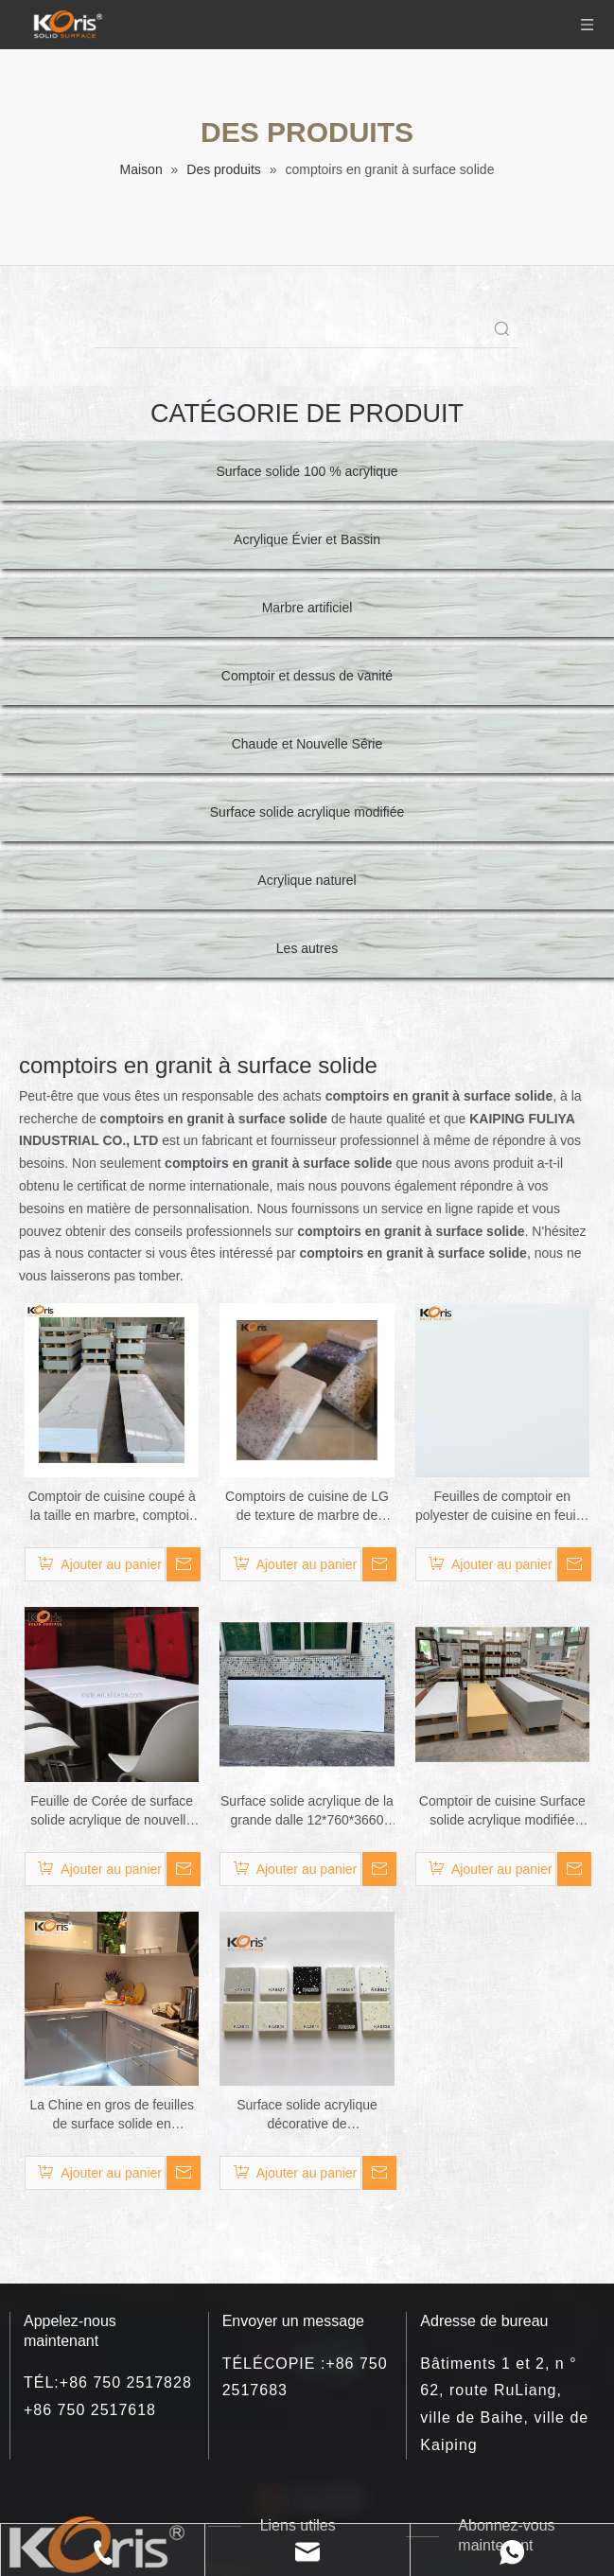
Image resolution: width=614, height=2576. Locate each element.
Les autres (307, 948)
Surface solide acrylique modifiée (307, 812)
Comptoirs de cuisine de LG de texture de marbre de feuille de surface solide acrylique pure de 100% (307, 1507)
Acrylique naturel (306, 880)
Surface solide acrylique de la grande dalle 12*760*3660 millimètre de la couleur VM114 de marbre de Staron (307, 1811)
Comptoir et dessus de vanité (307, 675)
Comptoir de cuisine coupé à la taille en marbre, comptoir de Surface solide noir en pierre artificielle (111, 1507)
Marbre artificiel (307, 607)
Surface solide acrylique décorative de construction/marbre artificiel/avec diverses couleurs (307, 2115)
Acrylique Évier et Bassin (307, 539)
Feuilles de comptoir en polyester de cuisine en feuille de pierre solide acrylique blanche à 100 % (502, 1507)
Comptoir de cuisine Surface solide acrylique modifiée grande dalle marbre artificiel (502, 1811)
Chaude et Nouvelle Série (307, 743)
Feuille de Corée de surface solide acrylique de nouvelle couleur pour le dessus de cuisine (111, 1811)
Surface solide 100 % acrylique (306, 471)
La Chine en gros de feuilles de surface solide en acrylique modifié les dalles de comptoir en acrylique (111, 2115)
